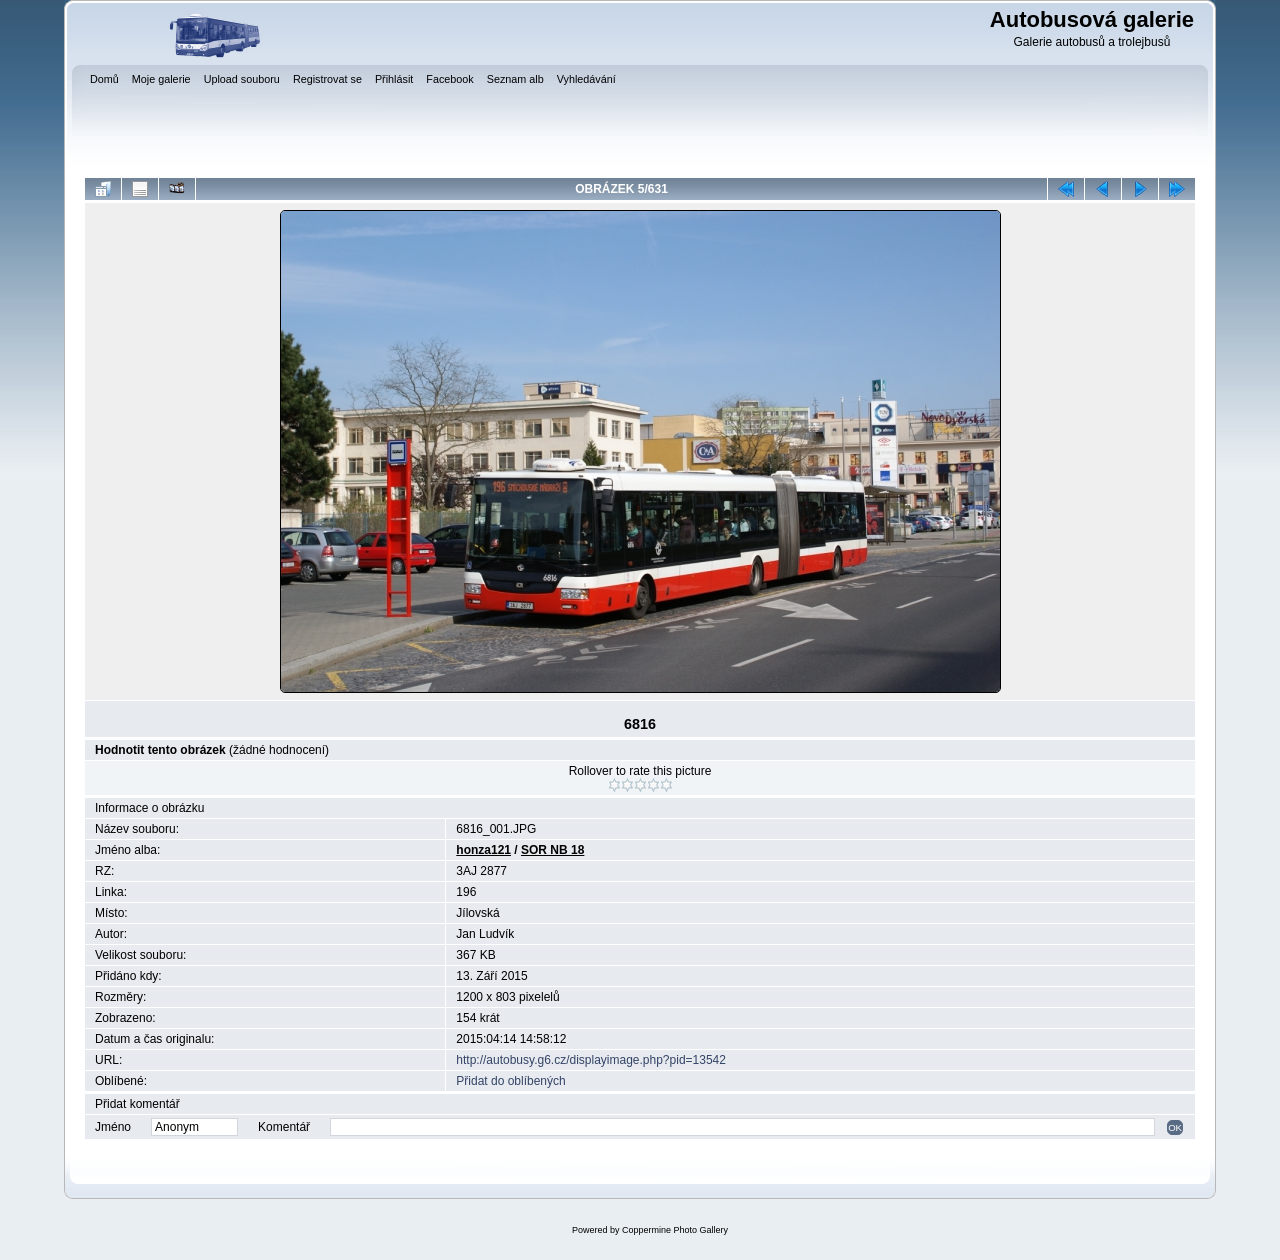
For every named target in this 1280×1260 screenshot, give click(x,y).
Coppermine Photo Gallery (675, 1230)
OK (1175, 1127)
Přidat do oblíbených (510, 1081)
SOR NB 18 (552, 850)
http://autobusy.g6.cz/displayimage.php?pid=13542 (591, 1060)
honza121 (483, 850)
